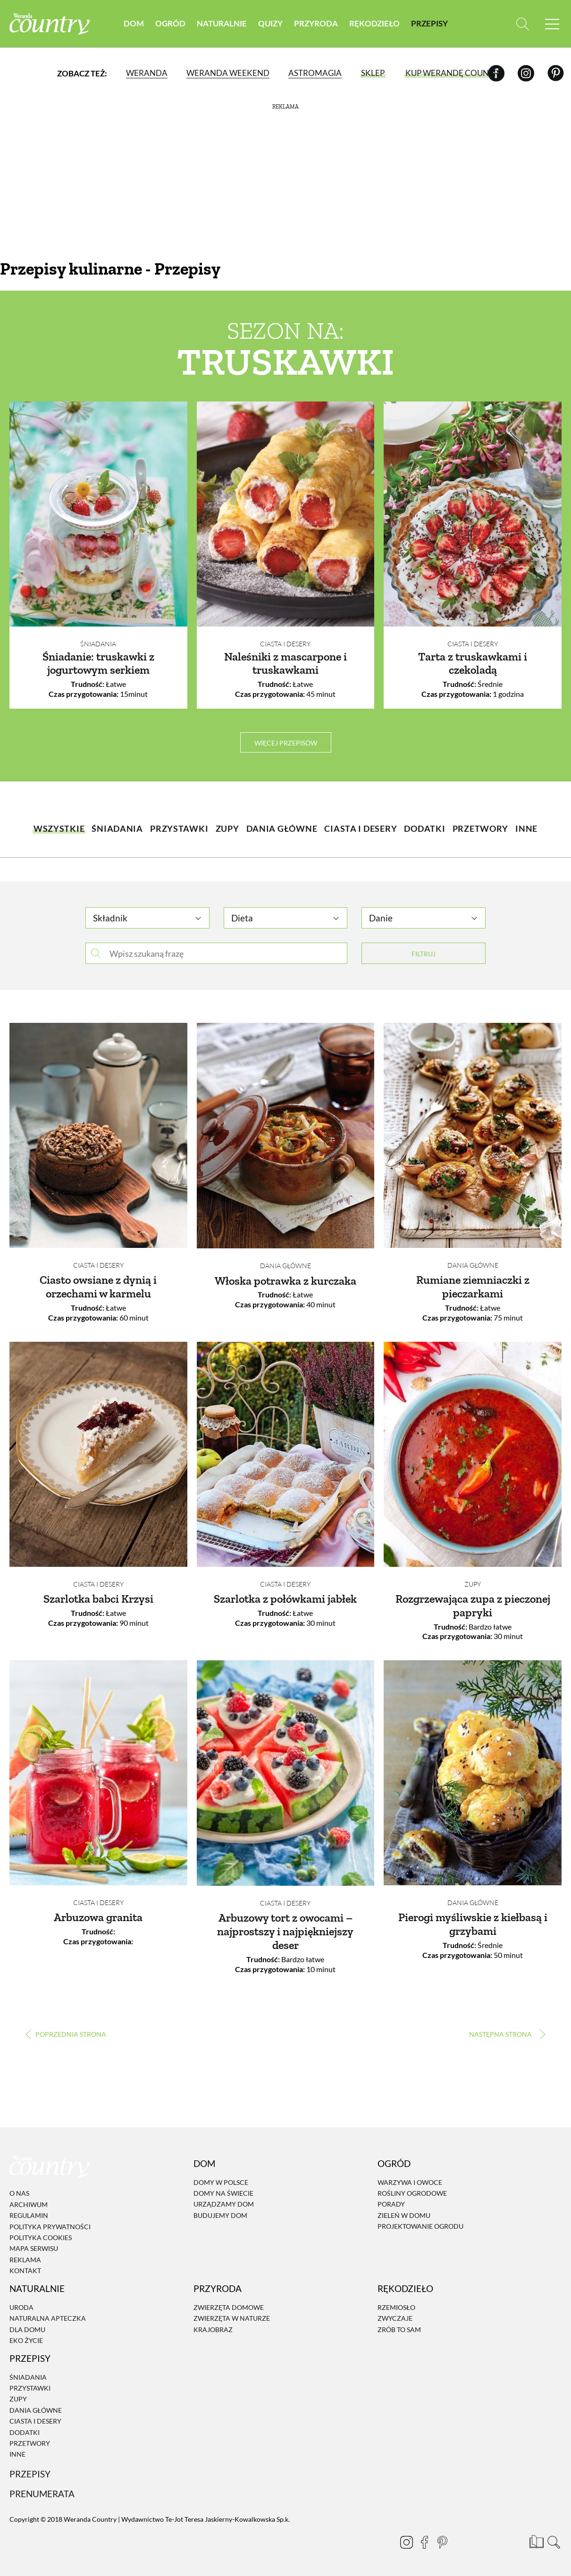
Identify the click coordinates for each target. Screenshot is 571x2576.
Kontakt (25, 2271)
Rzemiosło (396, 2307)
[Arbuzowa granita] (98, 1772)
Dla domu (27, 2329)
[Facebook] (496, 73)
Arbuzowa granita (98, 1917)
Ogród (170, 23)
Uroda (21, 2307)
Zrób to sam (399, 2329)
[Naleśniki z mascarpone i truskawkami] (286, 514)
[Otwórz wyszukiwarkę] (522, 24)
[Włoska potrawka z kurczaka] (286, 1135)
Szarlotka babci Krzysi (98, 1599)
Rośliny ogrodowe (412, 2193)
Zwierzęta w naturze (231, 2318)
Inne (17, 2455)
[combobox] (147, 913)
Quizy (270, 23)
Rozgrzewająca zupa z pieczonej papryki (472, 1605)
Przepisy (429, 23)
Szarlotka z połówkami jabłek (285, 1599)
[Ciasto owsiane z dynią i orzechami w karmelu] (98, 1135)
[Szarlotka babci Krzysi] (98, 1454)
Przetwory (29, 2443)
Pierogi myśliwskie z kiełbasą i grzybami (472, 1924)
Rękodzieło (374, 23)
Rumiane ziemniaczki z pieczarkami (472, 1286)
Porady (391, 2204)
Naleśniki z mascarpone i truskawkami (285, 663)
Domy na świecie (223, 2193)
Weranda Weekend (227, 73)
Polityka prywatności (50, 2227)
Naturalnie (222, 23)
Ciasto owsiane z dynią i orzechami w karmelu (98, 1286)
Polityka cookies (40, 2237)
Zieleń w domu (404, 2215)
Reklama (25, 2260)
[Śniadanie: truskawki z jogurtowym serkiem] (98, 514)
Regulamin (28, 2215)
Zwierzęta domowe (228, 2307)
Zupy (472, 1584)
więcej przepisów (285, 743)
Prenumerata (42, 2493)
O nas (19, 2194)
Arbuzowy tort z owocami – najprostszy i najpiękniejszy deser (285, 1931)
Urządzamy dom (223, 2204)
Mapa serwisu (33, 2248)
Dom (134, 23)
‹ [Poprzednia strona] (65, 2034)
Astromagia (315, 73)
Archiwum (28, 2204)
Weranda (147, 73)
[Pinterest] (555, 73)
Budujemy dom (220, 2215)
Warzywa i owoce (410, 2182)
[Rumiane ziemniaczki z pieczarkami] (473, 1135)
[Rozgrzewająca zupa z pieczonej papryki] (473, 1454)
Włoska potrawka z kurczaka (285, 1281)
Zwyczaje (395, 2318)
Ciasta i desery (285, 644)
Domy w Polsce (220, 2182)
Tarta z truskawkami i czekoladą (472, 663)
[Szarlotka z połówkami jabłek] (286, 1454)
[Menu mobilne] (552, 24)
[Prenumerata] (536, 2541)
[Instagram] (526, 73)
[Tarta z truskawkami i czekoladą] (473, 514)
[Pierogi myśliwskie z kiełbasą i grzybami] (473, 1772)
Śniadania (98, 644)
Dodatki (24, 2432)
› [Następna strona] (505, 2034)
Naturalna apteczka (47, 2318)
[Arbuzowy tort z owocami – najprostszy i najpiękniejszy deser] (286, 1773)
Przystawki (29, 2388)
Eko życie (26, 2340)
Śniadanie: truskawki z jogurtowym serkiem (98, 663)
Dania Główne (285, 1266)
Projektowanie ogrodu (420, 2226)
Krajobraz (213, 2329)
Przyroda (316, 23)
